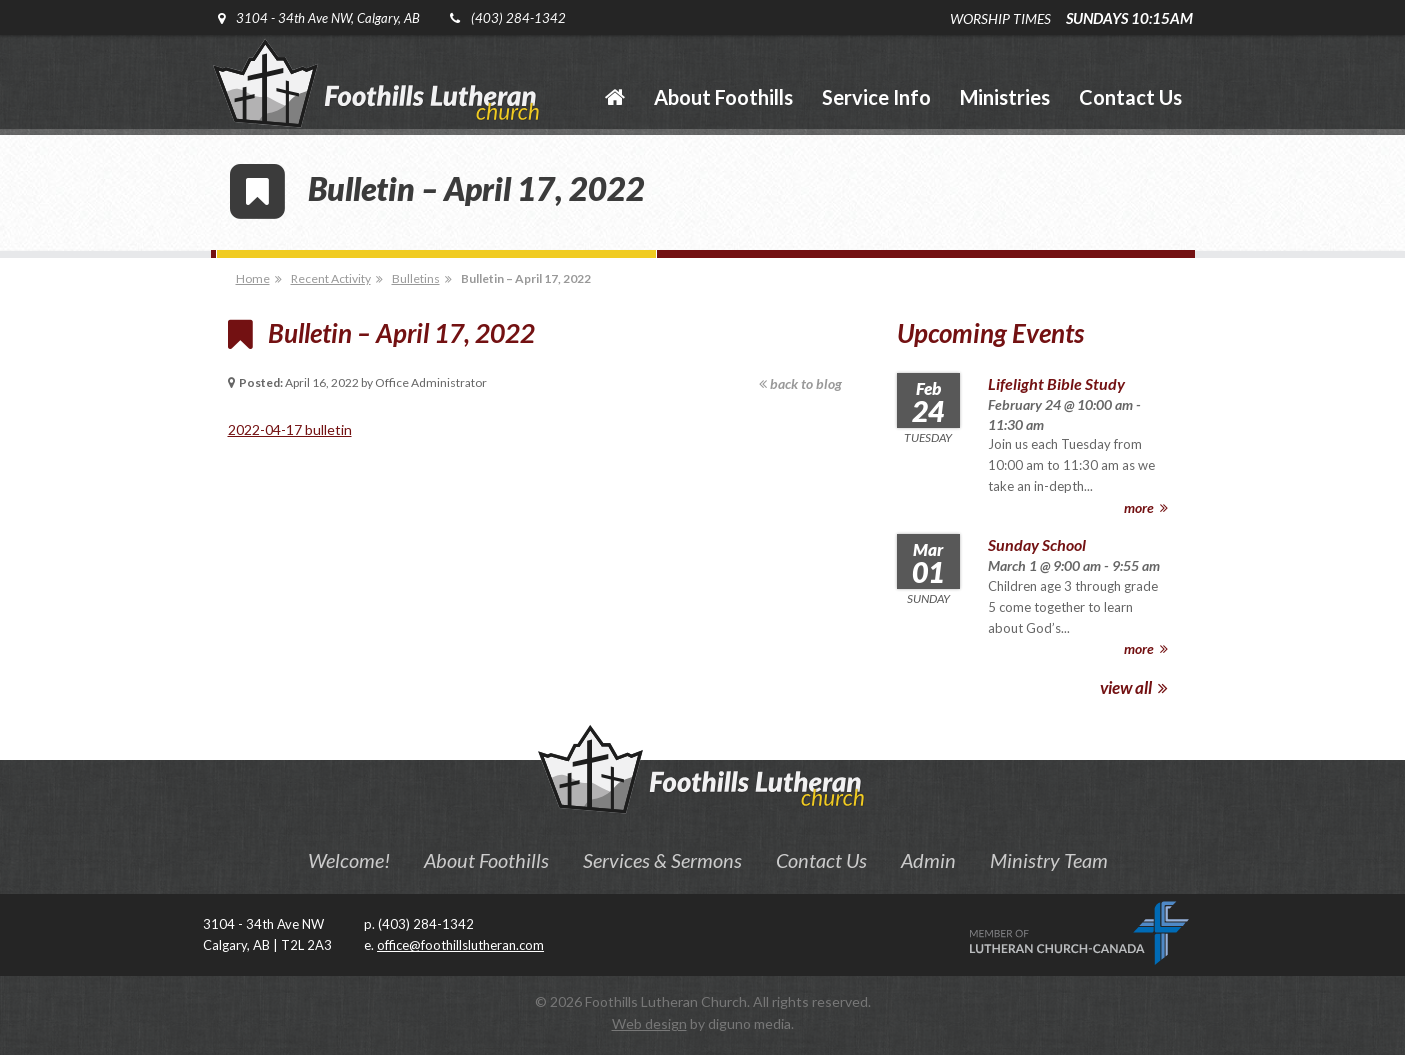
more (1146, 507)
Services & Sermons (662, 860)
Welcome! (349, 860)
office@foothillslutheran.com (460, 945)
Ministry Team (1049, 860)
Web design (649, 1023)
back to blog (800, 383)
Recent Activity (331, 278)
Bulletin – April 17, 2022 (526, 278)
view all (1134, 687)
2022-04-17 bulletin (290, 429)
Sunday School (1037, 544)
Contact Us (821, 860)
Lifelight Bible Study (1056, 383)
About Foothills (486, 860)
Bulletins (416, 278)
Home (253, 278)
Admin (928, 860)
